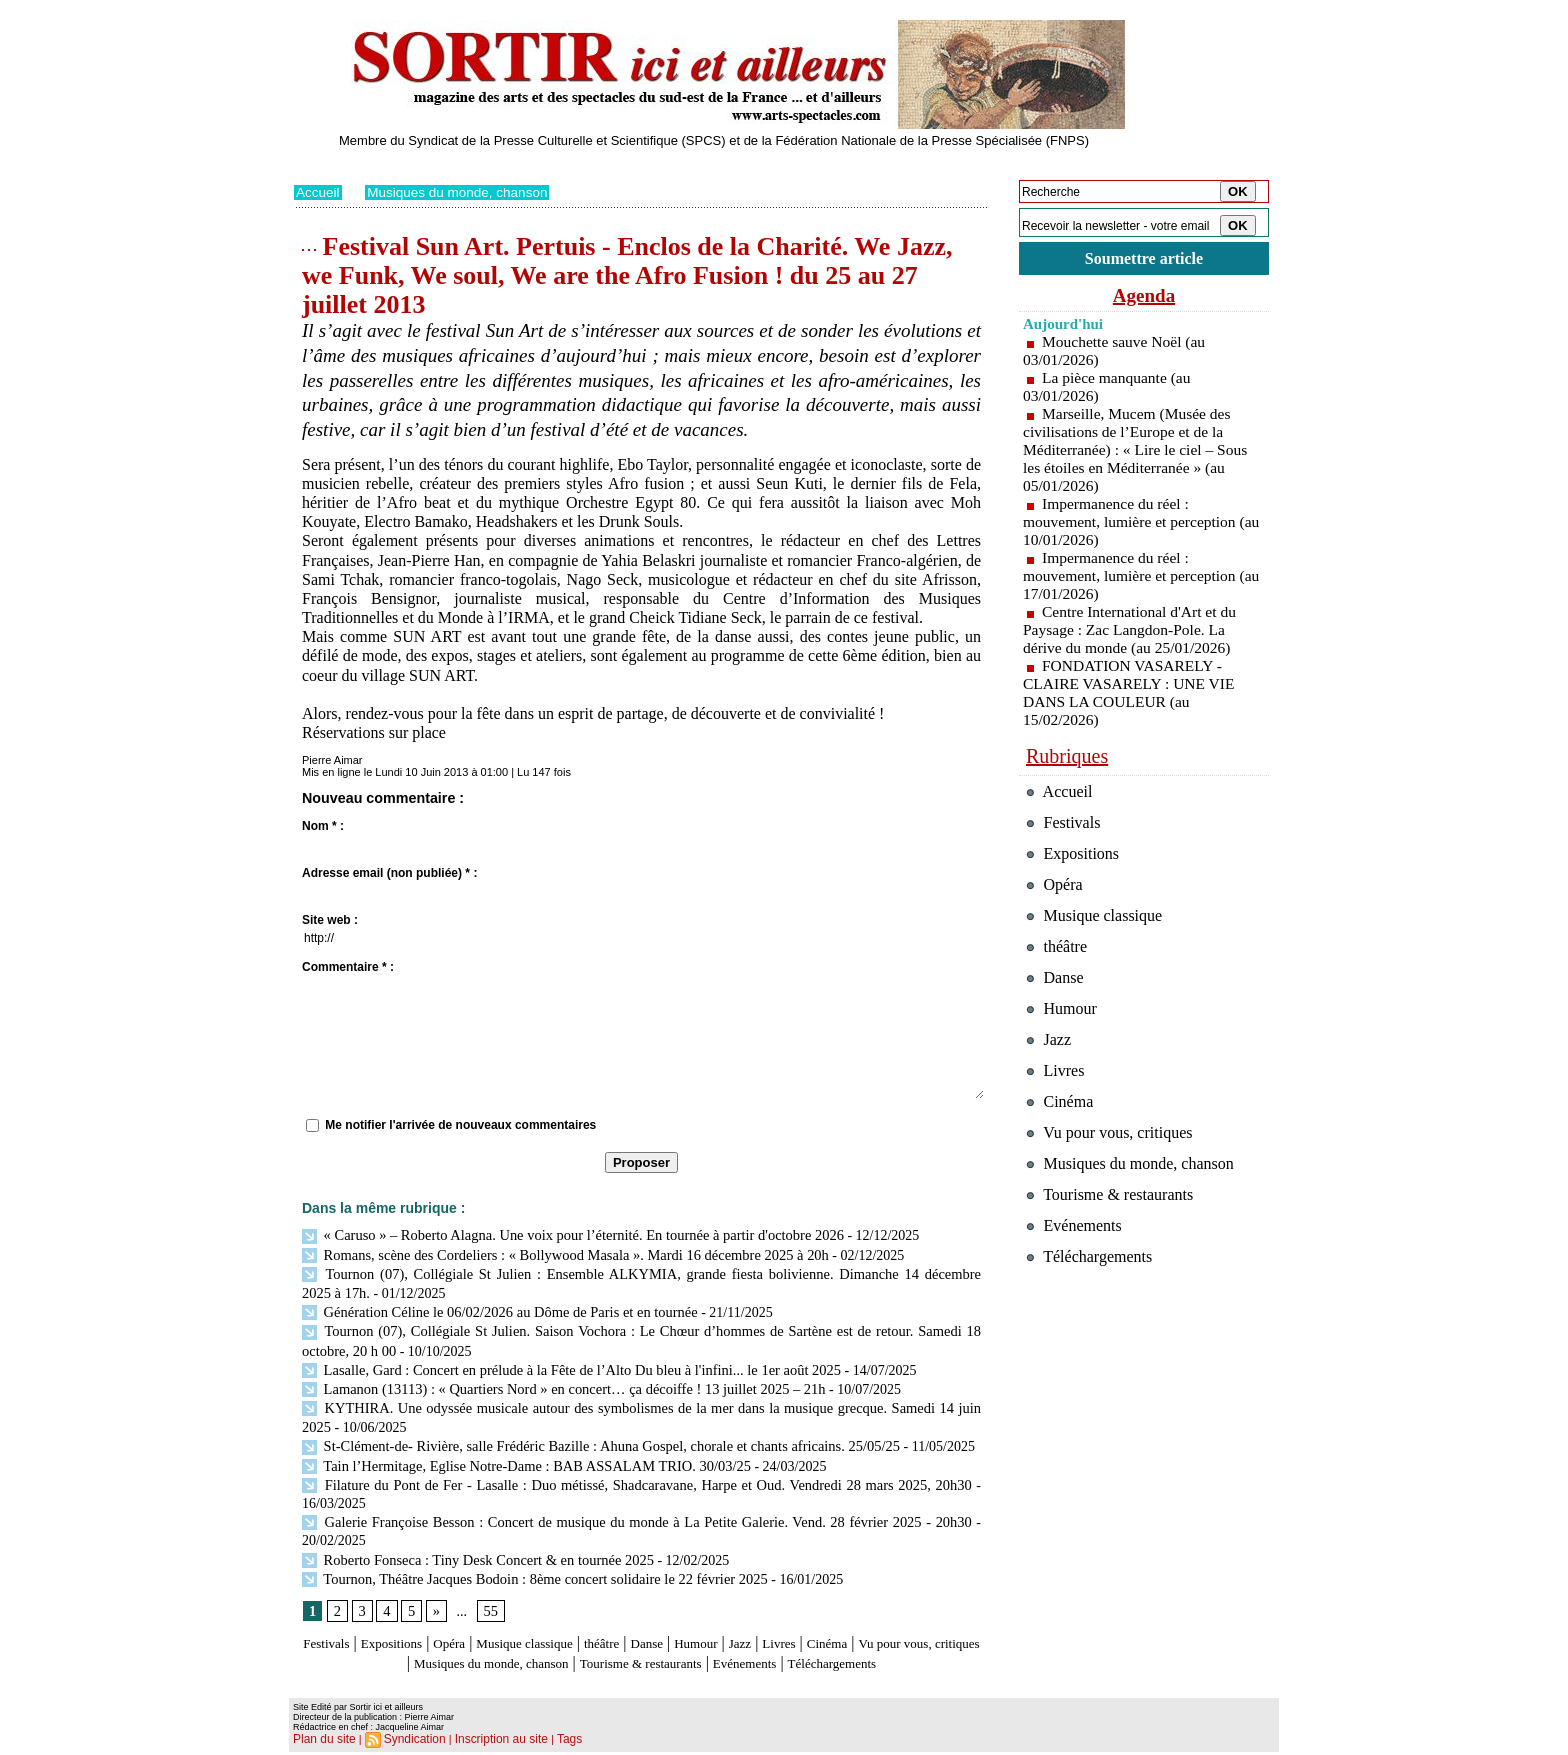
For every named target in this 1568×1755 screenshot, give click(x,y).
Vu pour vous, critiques (1114, 1169)
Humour (771, 1628)
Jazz (823, 1628)
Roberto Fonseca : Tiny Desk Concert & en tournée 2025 (472, 1545)
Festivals (332, 1628)
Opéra (478, 1628)
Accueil (318, 192)
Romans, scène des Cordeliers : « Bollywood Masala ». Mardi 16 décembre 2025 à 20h (557, 1253)
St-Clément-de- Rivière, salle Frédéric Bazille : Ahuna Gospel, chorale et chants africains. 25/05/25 (591, 1435)
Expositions (410, 1628)
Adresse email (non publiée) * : (389, 873)
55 (489, 1595)
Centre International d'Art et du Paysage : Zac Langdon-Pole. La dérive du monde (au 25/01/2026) (1132, 632)
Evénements (888, 1647)
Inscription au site (487, 1741)
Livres (868, 1628)
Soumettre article (1144, 259)
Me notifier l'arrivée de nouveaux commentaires (460, 1125)
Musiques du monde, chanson (462, 192)
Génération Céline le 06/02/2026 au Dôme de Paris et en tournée (493, 1307)
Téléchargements (641, 1667)
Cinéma (925, 1628)
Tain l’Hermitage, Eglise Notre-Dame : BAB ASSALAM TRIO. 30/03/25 (519, 1453)
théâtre (661, 1628)
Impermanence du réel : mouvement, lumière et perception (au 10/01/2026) (1132, 524)
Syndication (407, 1741)
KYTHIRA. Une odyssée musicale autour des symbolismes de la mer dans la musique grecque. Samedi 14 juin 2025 (641, 1399)
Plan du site (321, 1741)
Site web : (330, 920)
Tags (550, 1741)
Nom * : (323, 826)
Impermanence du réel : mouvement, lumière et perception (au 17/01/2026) (1132, 578)
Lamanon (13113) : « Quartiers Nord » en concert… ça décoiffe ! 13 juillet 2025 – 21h (555, 1380)
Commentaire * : (348, 967)
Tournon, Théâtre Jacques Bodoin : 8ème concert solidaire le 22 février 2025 (527, 1563)
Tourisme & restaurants (763, 1647)
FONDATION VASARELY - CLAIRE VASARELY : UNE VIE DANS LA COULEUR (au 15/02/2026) (1132, 695)
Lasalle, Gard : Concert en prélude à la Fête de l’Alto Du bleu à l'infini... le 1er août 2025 (563, 1362)
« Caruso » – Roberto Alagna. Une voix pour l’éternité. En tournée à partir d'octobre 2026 (564, 1234)
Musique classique (568, 1628)
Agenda (1144, 298)
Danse (713, 1628)
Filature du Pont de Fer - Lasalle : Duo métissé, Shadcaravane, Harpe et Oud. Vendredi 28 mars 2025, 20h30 (636, 1472)
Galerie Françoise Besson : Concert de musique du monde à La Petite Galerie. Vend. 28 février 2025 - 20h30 (636, 1508)
